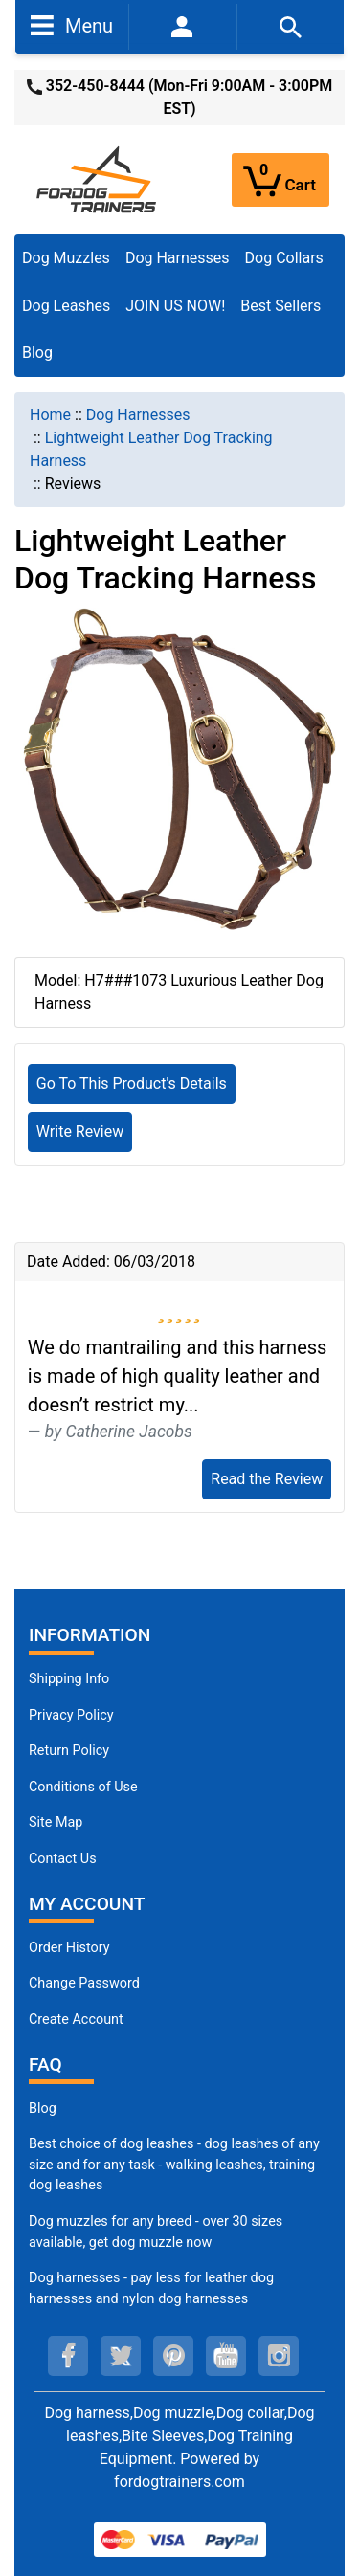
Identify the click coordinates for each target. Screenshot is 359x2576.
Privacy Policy (71, 1715)
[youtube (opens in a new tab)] (226, 2356)
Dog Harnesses (177, 258)
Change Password (84, 1983)
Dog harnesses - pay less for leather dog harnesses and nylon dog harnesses (151, 2288)
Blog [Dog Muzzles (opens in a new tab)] (42, 2108)
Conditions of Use (83, 1787)
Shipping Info (69, 1679)
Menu (72, 25)
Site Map (55, 1822)
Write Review (79, 1131)
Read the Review (267, 1479)
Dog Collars (284, 258)
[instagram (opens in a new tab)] (278, 2356)
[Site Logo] (98, 178)
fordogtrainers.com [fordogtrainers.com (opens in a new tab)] (179, 2482)
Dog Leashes (66, 306)
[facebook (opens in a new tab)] (68, 2356)
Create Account (76, 2019)
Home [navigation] (50, 415)
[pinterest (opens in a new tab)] (173, 2356)
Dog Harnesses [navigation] (138, 415)
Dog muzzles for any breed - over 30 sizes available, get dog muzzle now (155, 2232)
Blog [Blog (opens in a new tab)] (37, 353)
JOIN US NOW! (175, 306)
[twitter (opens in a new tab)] (120, 2356)
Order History (69, 1948)
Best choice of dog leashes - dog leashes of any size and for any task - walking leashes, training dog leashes (174, 2164)
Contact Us (63, 1859)
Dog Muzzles (66, 258)
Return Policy (69, 1751)
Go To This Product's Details (131, 1084)
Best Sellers (280, 306)
